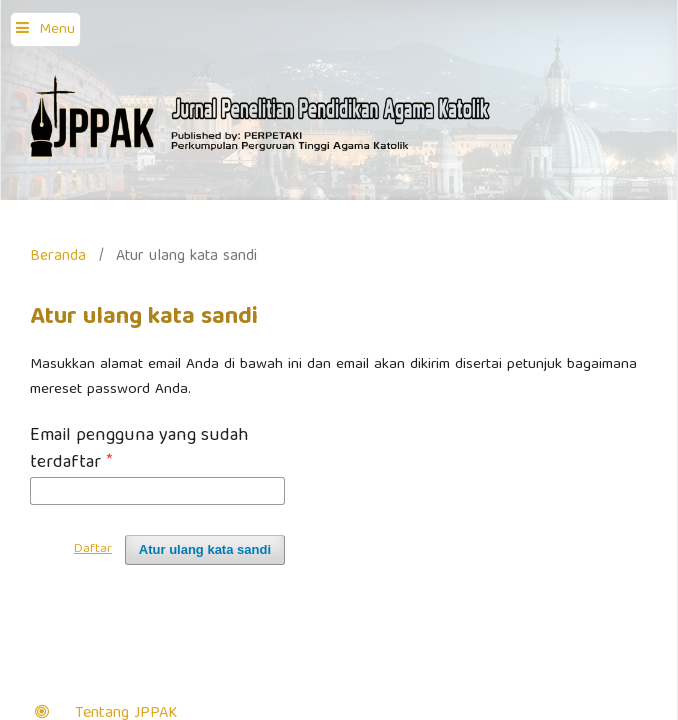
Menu (57, 30)
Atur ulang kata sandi (205, 549)
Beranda (58, 256)
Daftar (93, 549)
